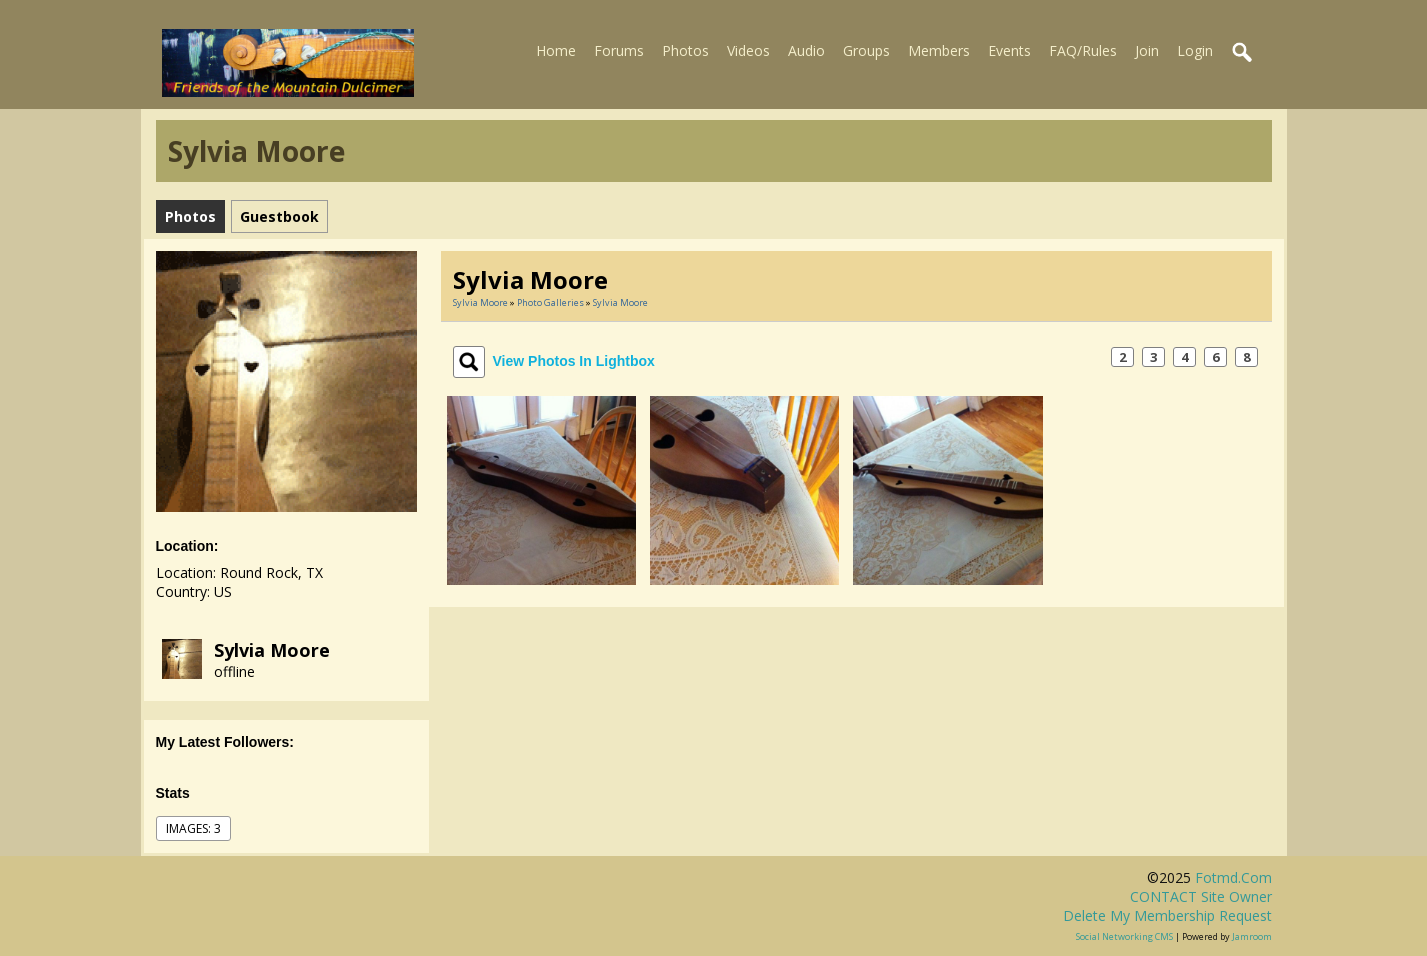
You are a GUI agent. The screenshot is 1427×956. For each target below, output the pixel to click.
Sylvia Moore (272, 650)
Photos (685, 50)
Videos (748, 50)
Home (556, 50)
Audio (806, 50)
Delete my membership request (1167, 915)
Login (1195, 50)
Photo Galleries (550, 302)
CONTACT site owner (1201, 896)
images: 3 (193, 828)
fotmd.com (1233, 877)
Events (1009, 50)
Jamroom (1252, 936)
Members (939, 50)
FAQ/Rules (1083, 50)
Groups (866, 50)
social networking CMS (1124, 936)
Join (1147, 50)
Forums (619, 50)
